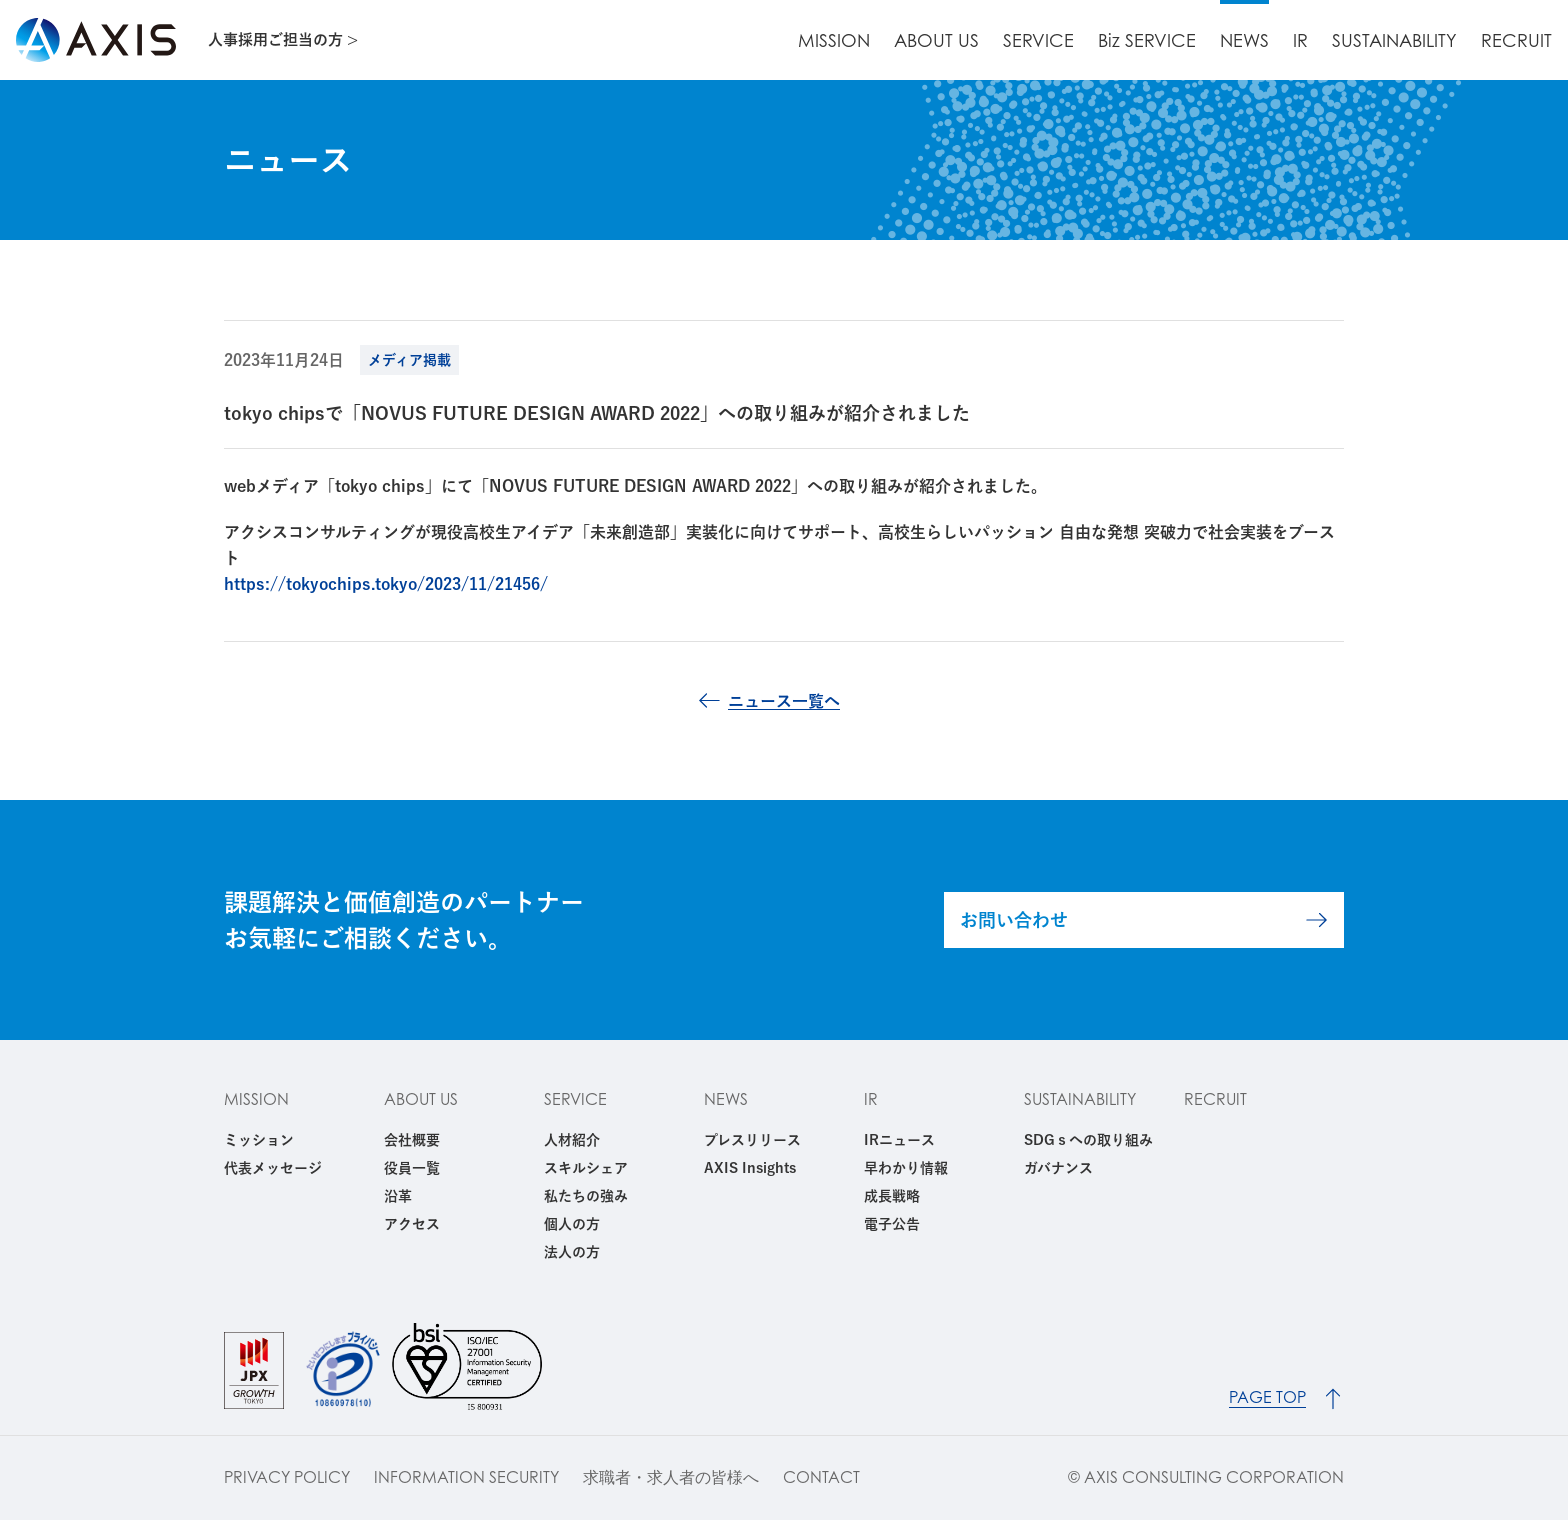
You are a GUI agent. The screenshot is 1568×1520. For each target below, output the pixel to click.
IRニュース (899, 1140)
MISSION (834, 40)
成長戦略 (892, 1196)
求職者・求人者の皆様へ (671, 1477)
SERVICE (1038, 40)
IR (1300, 40)
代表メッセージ (273, 1168)
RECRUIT (1516, 40)
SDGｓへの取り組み (1088, 1140)
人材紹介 (572, 1140)
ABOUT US (936, 40)
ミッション (259, 1140)
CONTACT (821, 1477)
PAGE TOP (1267, 1397)
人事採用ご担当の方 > (283, 39)
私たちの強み (586, 1196)
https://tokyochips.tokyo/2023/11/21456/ (386, 584)
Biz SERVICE (1147, 40)
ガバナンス (1058, 1168)
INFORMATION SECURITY (466, 1477)
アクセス (412, 1224)
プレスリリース (752, 1140)
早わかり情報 (906, 1168)
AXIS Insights (750, 1168)
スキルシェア (586, 1168)
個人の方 (572, 1224)
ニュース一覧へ (784, 701)
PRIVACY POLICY (287, 1477)
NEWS (1244, 40)
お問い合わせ (1014, 920)
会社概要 (412, 1140)
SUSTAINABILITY (1394, 40)
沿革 (398, 1196)
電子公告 (892, 1224)
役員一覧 (412, 1168)
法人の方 (572, 1252)
